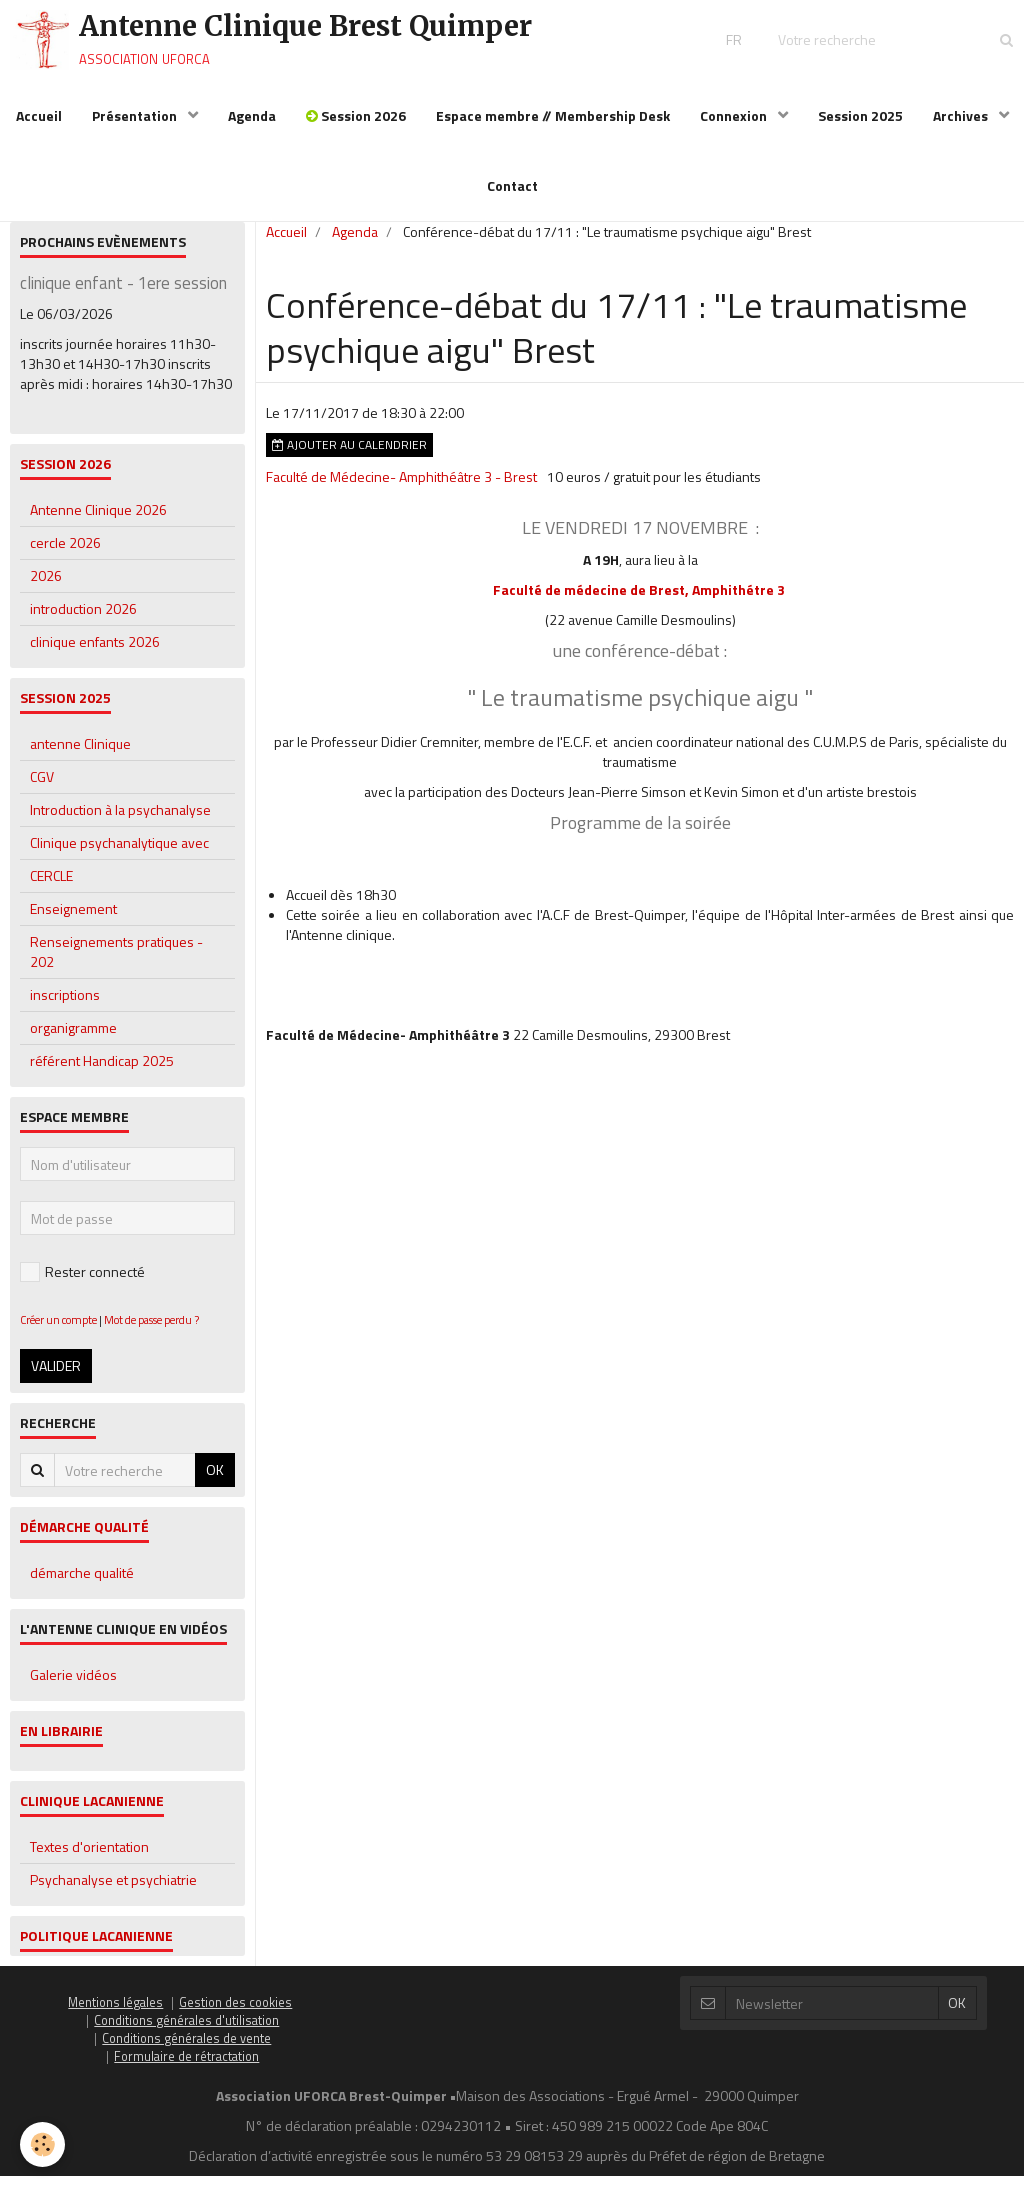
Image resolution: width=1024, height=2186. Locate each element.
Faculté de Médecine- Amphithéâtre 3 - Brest (401, 486)
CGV (42, 786)
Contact (512, 185)
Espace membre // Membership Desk (553, 115)
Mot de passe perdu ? (151, 1329)
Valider (56, 1375)
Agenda (252, 115)
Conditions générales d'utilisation (186, 2030)
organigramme (73, 1037)
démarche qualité (82, 1582)
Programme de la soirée (640, 832)
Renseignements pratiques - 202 (116, 961)
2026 (46, 585)
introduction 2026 (83, 618)
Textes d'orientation (89, 1856)
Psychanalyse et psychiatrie (113, 1889)
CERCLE (51, 885)
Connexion (735, 115)
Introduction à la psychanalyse (120, 819)
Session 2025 (860, 115)
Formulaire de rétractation (186, 2066)
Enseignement (73, 918)
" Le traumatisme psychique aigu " (640, 707)
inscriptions (65, 1004)
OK (215, 1479)
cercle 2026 (65, 552)
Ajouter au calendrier (349, 455)
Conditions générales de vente (186, 2048)
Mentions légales (115, 2012)
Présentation (136, 115)
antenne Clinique (80, 753)
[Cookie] (42, 2144)
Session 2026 (356, 115)
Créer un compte (58, 1329)
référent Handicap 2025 (102, 1070)
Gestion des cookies (235, 2012)
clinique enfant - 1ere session (123, 293)
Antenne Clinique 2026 (98, 519)
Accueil (39, 115)
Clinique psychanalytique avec (119, 852)
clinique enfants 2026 (95, 651)
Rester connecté (82, 1281)
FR (734, 39)
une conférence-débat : (640, 660)
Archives (962, 115)
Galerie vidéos (73, 1684)
